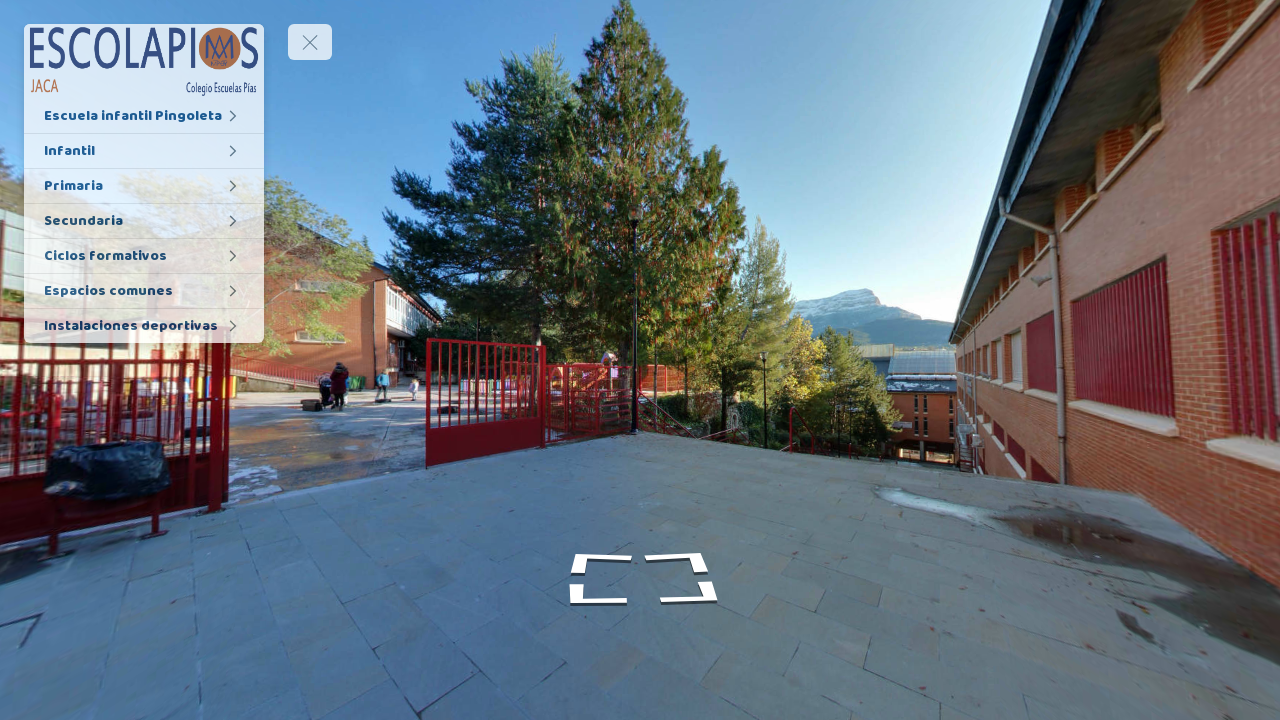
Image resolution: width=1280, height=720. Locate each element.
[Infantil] (144, 151)
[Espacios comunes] (144, 291)
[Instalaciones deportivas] (144, 326)
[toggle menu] (310, 42)
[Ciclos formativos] (144, 256)
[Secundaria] (144, 221)
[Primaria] (144, 186)
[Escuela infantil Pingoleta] (144, 116)
